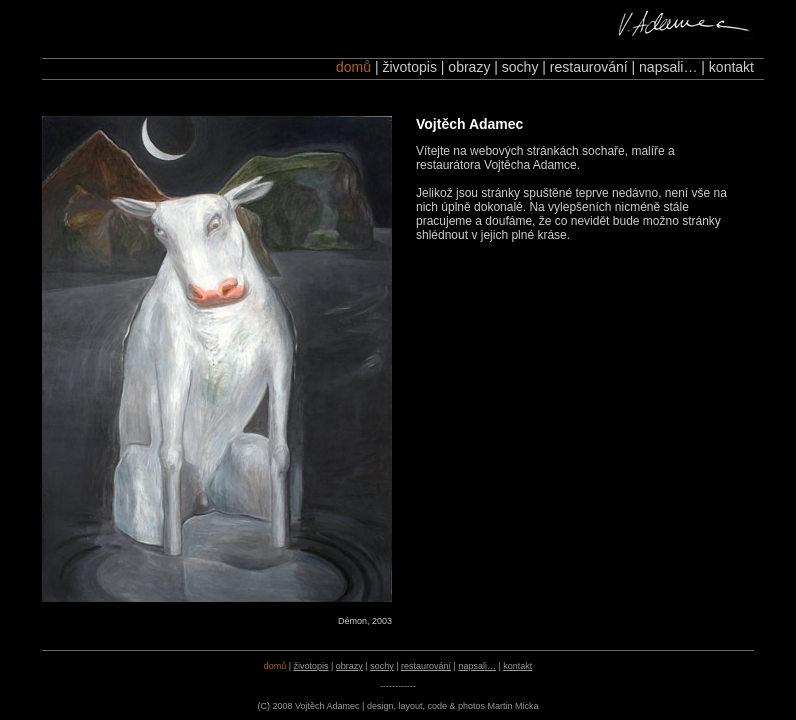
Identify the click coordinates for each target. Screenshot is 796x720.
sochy (520, 67)
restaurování (589, 67)
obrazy (469, 67)
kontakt (731, 67)
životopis (409, 67)
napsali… (668, 67)
